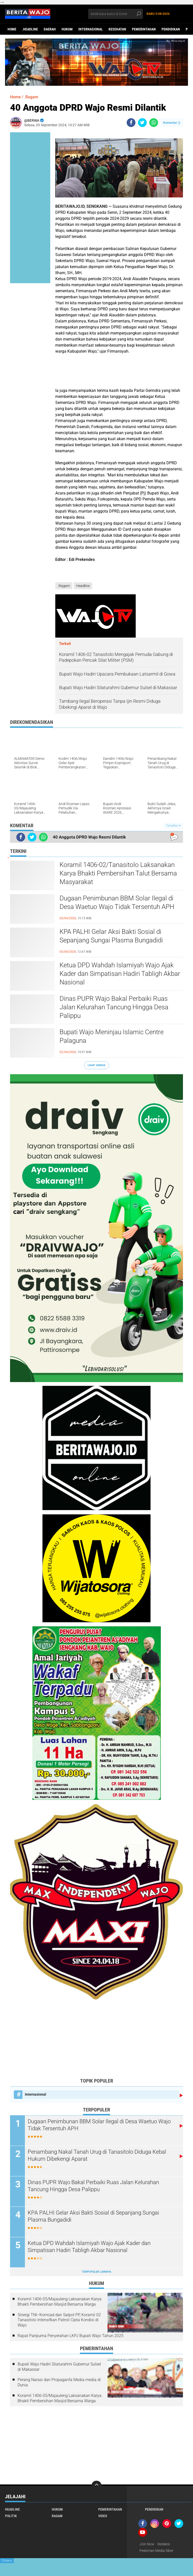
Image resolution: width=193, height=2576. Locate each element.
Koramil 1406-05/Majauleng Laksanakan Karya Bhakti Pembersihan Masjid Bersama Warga (60, 2302)
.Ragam (31, 97)
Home (12, 29)
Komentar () (171, 122)
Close (7, 2560)
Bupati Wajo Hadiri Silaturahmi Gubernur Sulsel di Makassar (59, 2367)
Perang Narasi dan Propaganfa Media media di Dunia (59, 2383)
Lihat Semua (96, 1065)
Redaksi (164, 2544)
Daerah (50, 29)
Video (102, 2516)
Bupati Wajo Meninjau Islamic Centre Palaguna (112, 1036)
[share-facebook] (131, 122)
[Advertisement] (96, 2038)
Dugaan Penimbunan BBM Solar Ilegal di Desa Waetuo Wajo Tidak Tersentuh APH (117, 902)
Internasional (90, 29)
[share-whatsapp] (153, 122)
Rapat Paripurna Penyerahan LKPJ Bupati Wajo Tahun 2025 (70, 2335)
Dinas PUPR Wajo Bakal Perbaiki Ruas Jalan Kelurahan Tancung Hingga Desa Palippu (114, 1007)
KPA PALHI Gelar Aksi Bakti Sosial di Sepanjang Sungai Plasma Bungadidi (111, 936)
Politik (11, 2516)
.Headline (30, 29)
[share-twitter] (142, 122)
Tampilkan (173, 825)
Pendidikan (171, 29)
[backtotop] (96, 2486)
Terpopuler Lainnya (96, 2271)
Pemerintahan (144, 29)
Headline (83, 586)
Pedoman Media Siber (156, 2551)
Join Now (146, 2544)
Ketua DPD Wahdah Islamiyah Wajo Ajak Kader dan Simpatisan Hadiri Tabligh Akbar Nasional (120, 973)
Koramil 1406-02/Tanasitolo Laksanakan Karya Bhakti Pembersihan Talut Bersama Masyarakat (118, 873)
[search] (115, 14)
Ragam (57, 2516)
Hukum (67, 29)
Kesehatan (117, 29)
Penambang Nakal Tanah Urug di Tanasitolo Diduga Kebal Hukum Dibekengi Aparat (97, 2155)
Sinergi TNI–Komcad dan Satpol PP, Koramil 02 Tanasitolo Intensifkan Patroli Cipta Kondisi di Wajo (59, 2320)
